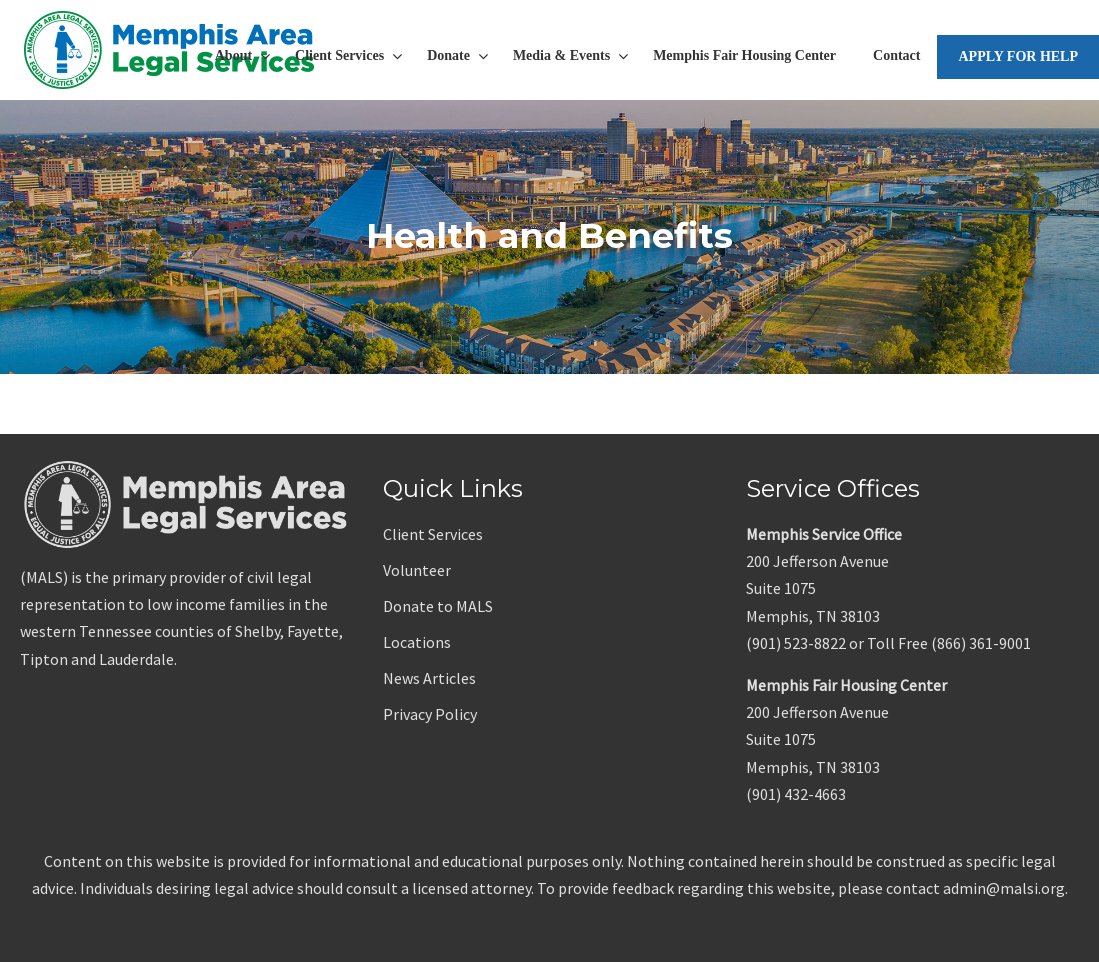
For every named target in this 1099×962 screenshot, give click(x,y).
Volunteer (417, 570)
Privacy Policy (430, 714)
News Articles (429, 678)
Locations (417, 642)
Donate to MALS (438, 606)
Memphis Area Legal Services (170, 50)
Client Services (433, 534)
